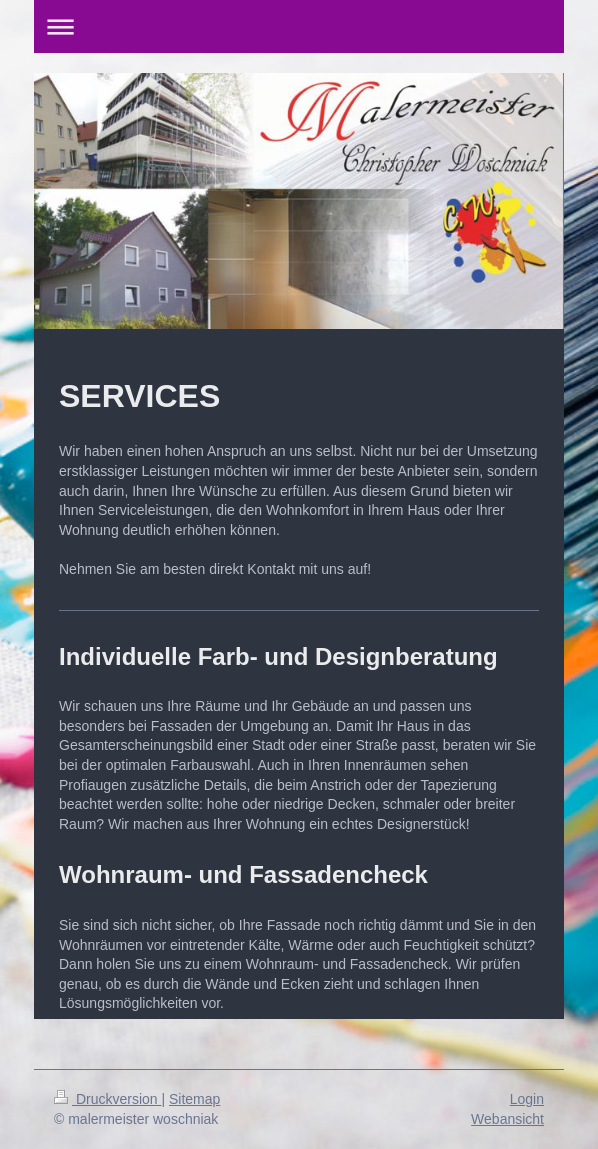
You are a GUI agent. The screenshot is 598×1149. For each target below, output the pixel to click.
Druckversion (107, 1099)
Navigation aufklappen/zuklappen (299, 26)
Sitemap (194, 1099)
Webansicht (507, 1119)
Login (527, 1099)
